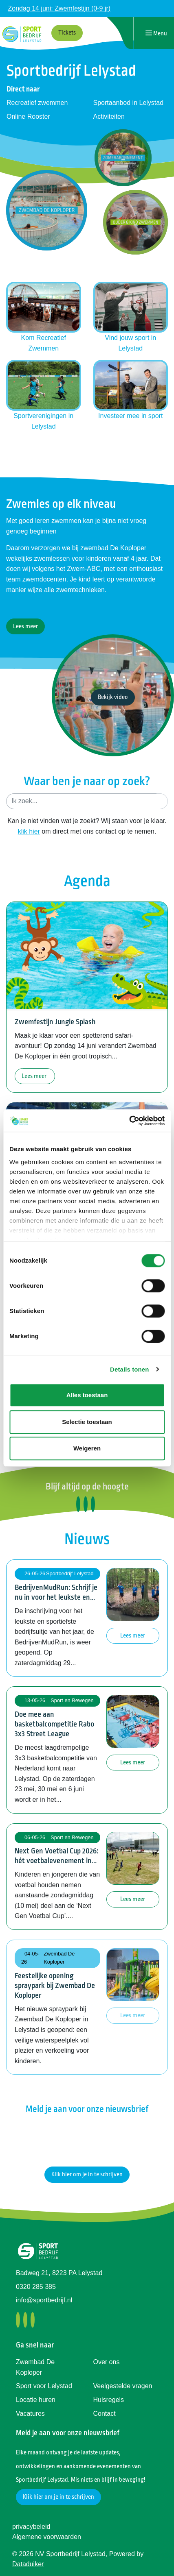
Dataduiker (28, 2564)
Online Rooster (28, 116)
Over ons (106, 2361)
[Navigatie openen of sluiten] (156, 33)
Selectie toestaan (87, 1421)
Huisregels (108, 2399)
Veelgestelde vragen (122, 2385)
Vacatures (30, 2413)
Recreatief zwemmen (37, 102)
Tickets (67, 33)
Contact (104, 2413)
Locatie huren (35, 2399)
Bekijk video (113, 697)
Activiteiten (109, 116)
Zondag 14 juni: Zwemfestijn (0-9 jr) (59, 8)
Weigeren (87, 1448)
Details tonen (129, 1369)
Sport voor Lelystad (44, 2385)
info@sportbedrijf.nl (44, 2300)
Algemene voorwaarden (46, 2536)
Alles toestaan (87, 1394)
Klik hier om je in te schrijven (87, 2174)
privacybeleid (31, 2526)
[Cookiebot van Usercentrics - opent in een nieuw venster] (129, 1120)
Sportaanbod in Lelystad (128, 102)
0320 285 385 (36, 2286)
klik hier (29, 831)
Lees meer (25, 626)
